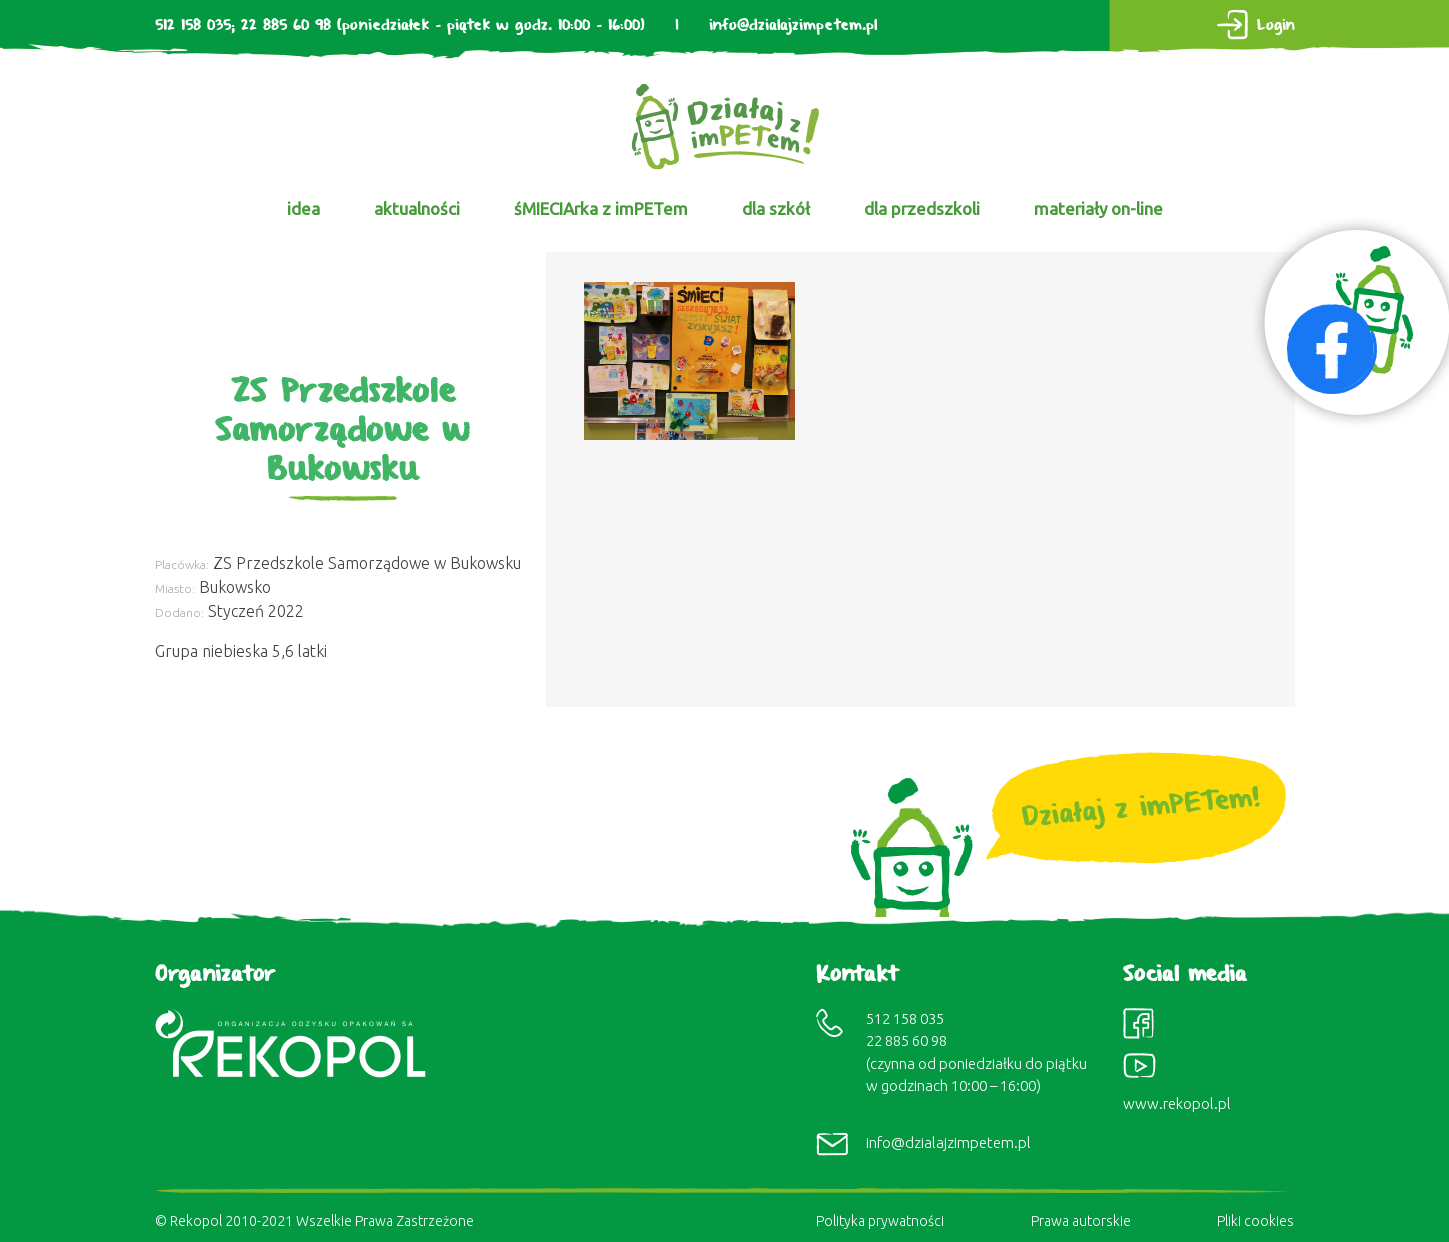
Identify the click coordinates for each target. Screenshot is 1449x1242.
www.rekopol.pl (1177, 1103)
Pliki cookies (1255, 1221)
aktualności (417, 208)
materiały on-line (1098, 208)
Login (1276, 25)
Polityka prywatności (880, 1221)
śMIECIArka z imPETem (601, 208)
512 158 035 (193, 25)
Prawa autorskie (1081, 1221)
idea (303, 208)
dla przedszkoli (922, 208)
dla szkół (776, 208)
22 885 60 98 (286, 25)
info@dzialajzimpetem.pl (793, 25)
